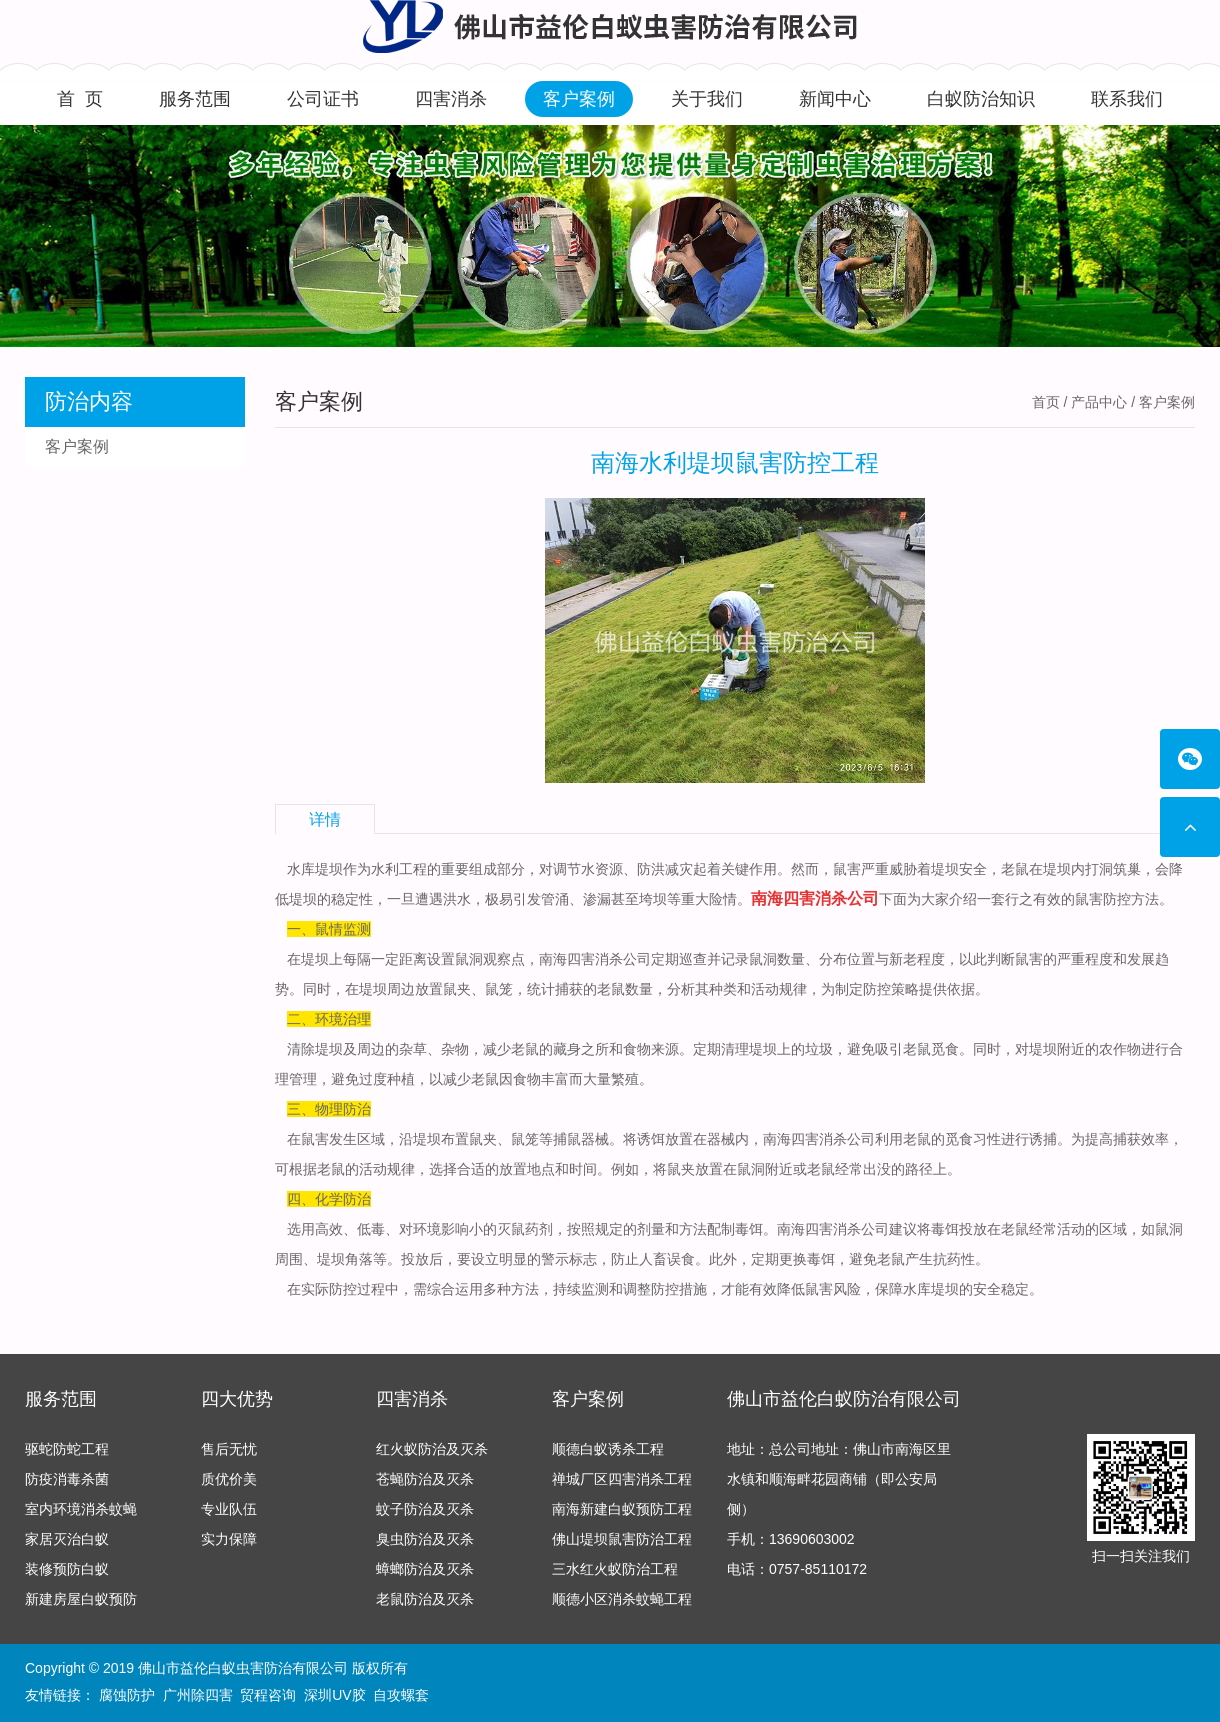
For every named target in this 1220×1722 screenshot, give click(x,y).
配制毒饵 (735, 1229)
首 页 (80, 99)
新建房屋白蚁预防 (81, 1599)
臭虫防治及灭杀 (425, 1539)
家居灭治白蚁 (67, 1539)
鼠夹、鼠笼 (504, 1139)
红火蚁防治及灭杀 (432, 1449)
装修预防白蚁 (67, 1569)
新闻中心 (835, 99)
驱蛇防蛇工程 (67, 1449)
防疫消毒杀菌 (67, 1479)
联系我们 (1127, 99)
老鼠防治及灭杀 (425, 1599)
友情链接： (60, 1695)
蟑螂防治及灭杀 (425, 1569)
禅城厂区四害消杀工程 (622, 1479)
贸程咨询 (268, 1695)
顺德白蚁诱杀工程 (608, 1449)
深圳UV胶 (334, 1695)
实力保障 (229, 1539)
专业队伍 (229, 1509)
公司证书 (323, 99)
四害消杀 (451, 99)
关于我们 (707, 99)
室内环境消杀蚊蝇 (81, 1509)
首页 (1046, 402)
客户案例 (579, 99)
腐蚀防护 (127, 1695)
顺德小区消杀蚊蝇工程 (622, 1599)
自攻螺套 (401, 1695)
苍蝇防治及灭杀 (425, 1479)
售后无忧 (229, 1449)
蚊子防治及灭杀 (425, 1509)
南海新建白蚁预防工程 (622, 1509)
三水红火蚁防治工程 (615, 1569)
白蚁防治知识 (981, 99)
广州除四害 (198, 1695)
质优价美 (229, 1479)
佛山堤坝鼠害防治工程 (622, 1539)
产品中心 (1099, 402)
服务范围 (195, 99)
